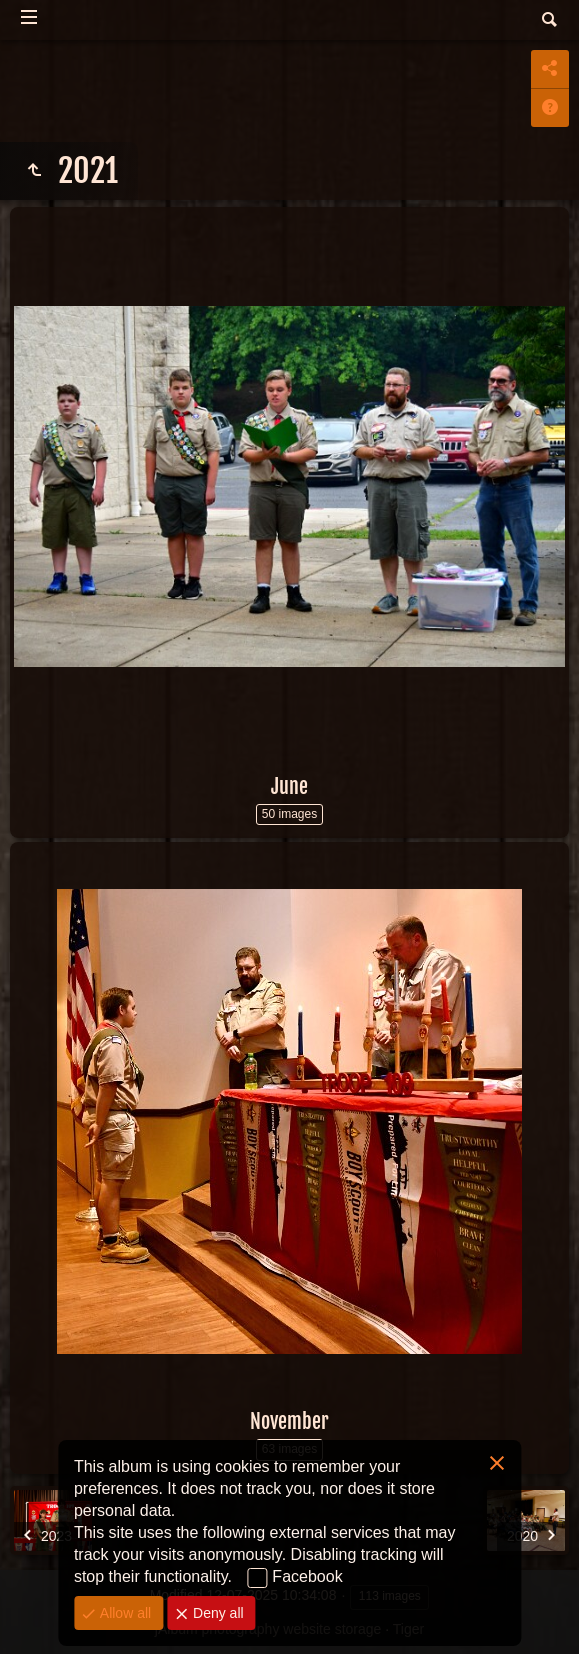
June (289, 786)
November (289, 1421)
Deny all (216, 1613)
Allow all (123, 1613)
